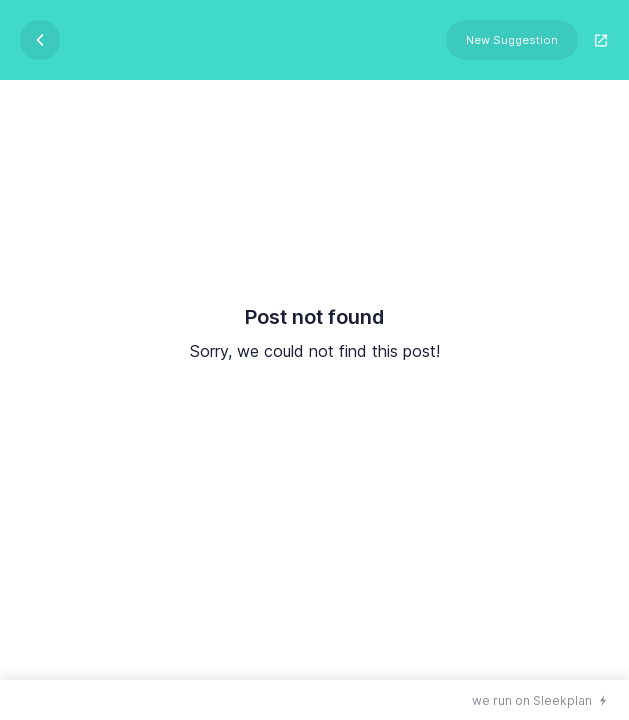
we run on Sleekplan (532, 700)
